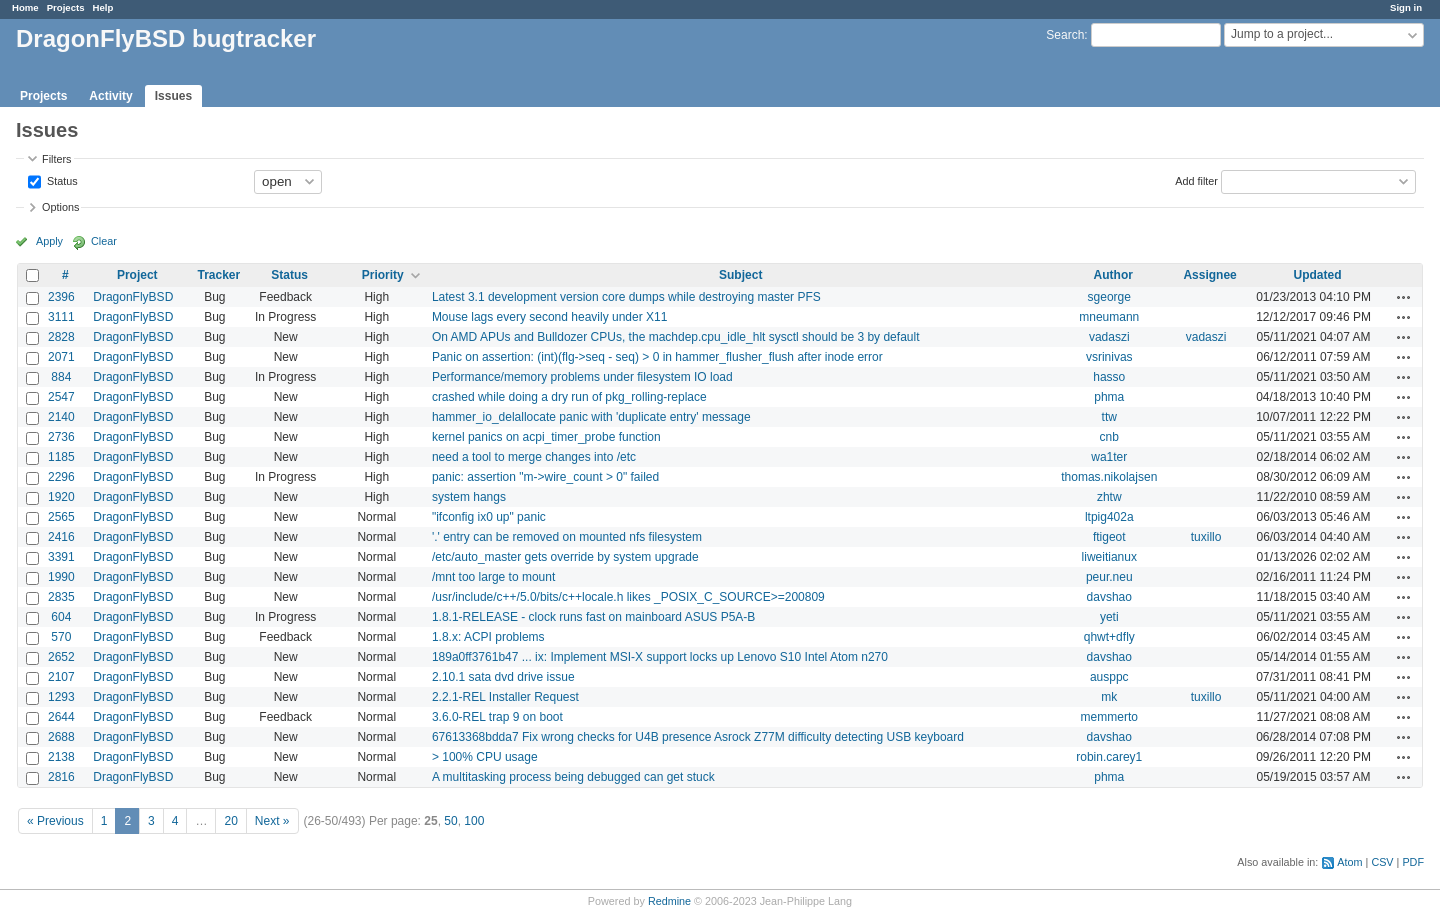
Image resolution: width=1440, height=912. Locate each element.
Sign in (1406, 7)
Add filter (1196, 180)
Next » (272, 821)
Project (137, 275)
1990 (61, 577)
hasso (1109, 377)
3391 (61, 557)
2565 (61, 517)
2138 (61, 757)
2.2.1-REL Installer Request (505, 697)
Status (61, 180)
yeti (1109, 617)
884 (61, 377)
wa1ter (1109, 457)
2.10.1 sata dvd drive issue (503, 677)
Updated (1318, 275)
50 (450, 821)
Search (1065, 35)
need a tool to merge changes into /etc (534, 457)
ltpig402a (1109, 517)
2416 (61, 537)
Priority (383, 275)
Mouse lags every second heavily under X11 (549, 317)
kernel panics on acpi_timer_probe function (546, 437)
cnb (1109, 437)
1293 (61, 697)
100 (474, 821)
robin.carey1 (1109, 757)
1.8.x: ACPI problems (488, 637)
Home (25, 7)
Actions (1404, 297)
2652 (61, 657)
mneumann (1109, 317)
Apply (49, 241)
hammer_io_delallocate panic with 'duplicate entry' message (591, 417)
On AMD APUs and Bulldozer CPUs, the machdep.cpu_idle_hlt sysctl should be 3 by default (676, 337)
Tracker (218, 275)
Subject (740, 275)
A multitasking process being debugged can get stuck (573, 777)
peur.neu (1109, 577)
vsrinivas (1109, 357)
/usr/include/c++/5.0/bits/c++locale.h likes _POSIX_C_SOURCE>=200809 (628, 597)
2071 (61, 357)
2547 (61, 397)
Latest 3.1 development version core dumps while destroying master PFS (626, 297)
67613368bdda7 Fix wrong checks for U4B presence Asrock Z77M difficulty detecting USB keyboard (698, 737)
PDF (1413, 862)
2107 (61, 677)
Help (103, 7)
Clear (104, 241)
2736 (61, 437)
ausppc (1109, 677)
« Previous (55, 821)
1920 (61, 497)
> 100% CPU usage (485, 757)
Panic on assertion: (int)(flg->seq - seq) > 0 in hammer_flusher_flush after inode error (657, 357)
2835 (61, 597)
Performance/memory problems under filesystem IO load (582, 377)
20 (230, 821)
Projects (66, 7)
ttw (1109, 417)
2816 (61, 777)
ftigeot (1109, 537)
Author (1113, 275)
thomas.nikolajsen (1109, 477)
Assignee (1209, 275)
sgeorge (1109, 297)
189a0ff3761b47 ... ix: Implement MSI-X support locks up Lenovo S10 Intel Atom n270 (660, 657)
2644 (61, 717)
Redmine (669, 901)
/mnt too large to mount (493, 577)
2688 (61, 737)
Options (60, 207)
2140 (61, 417)
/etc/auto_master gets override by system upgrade (565, 557)
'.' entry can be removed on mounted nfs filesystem (567, 537)
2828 (61, 337)
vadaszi (1109, 337)
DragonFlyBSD (133, 297)
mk (1109, 697)
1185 (61, 457)
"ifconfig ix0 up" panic (489, 517)
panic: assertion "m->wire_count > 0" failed (545, 477)
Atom (1349, 862)
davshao (1109, 597)
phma (1109, 397)
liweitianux (1109, 557)
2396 (61, 297)
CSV (1382, 862)
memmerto (1109, 717)
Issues (173, 96)
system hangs (469, 497)
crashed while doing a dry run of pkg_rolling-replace (569, 397)
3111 (61, 317)
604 (61, 617)
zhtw (1109, 497)
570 (61, 637)
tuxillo (1206, 537)
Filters (56, 159)
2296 (61, 477)
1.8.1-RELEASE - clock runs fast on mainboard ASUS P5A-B (593, 617)
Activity (110, 96)
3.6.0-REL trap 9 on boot (497, 717)
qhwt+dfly (1109, 637)
